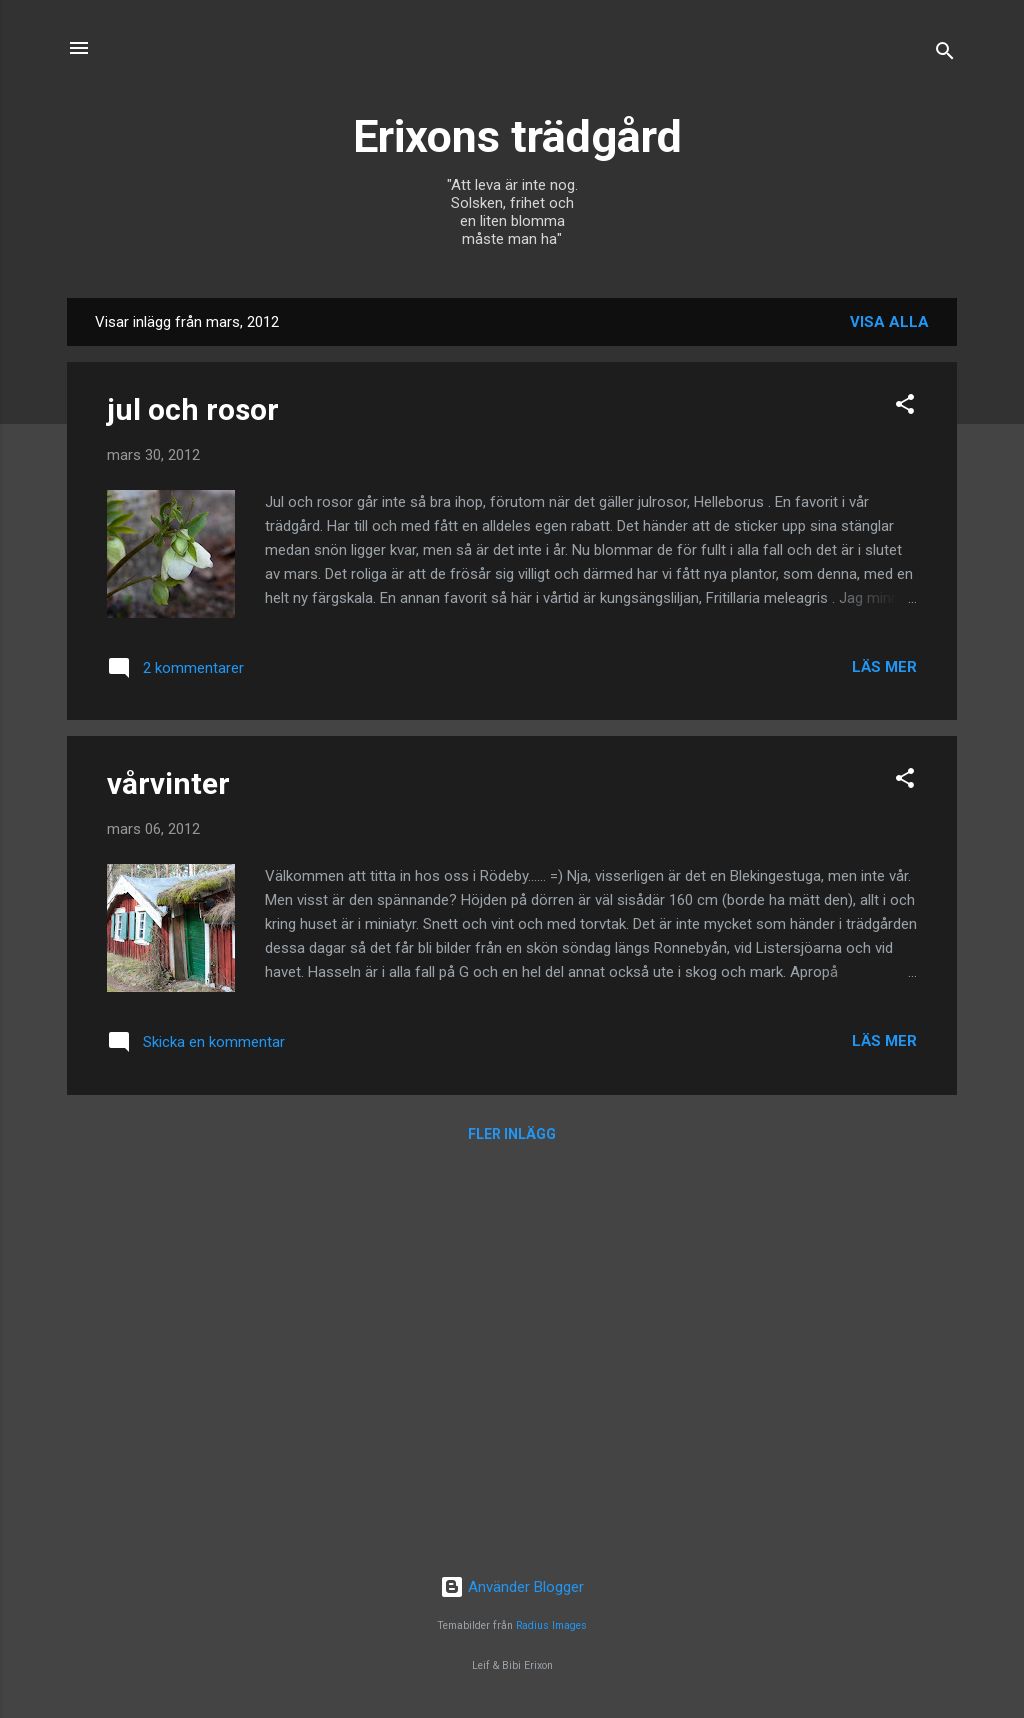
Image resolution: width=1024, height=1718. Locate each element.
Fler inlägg (512, 1134)
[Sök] (945, 54)
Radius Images (551, 1625)
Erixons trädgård (512, 136)
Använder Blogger (512, 1587)
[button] (905, 407)
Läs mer (884, 667)
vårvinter (168, 783)
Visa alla (889, 322)
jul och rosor (193, 409)
